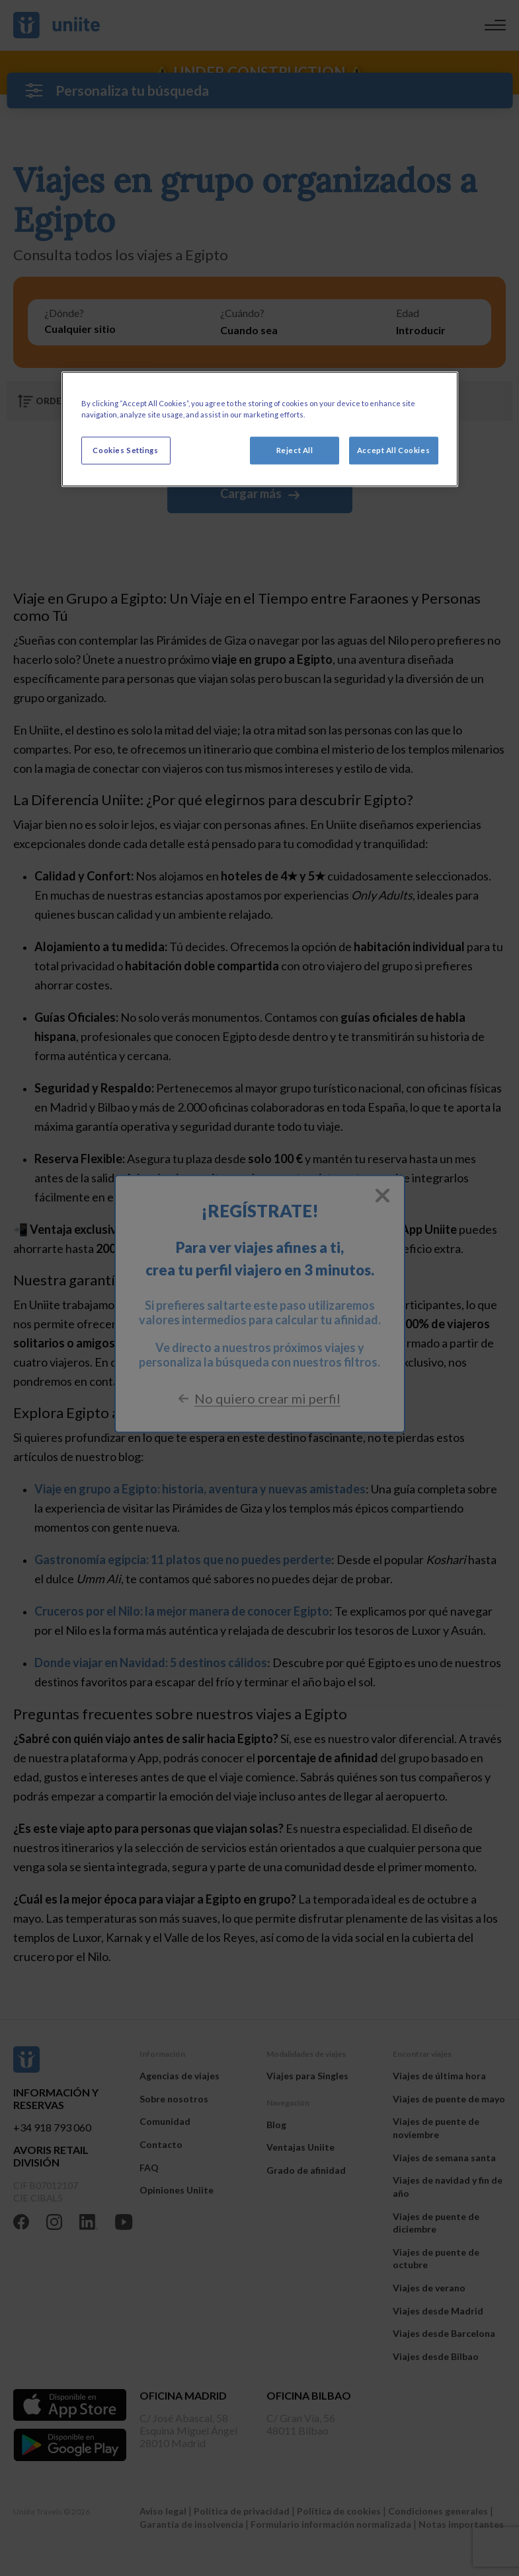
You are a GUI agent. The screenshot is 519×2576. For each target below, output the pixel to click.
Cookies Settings (125, 450)
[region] (259, 429)
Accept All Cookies (393, 450)
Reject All (294, 450)
